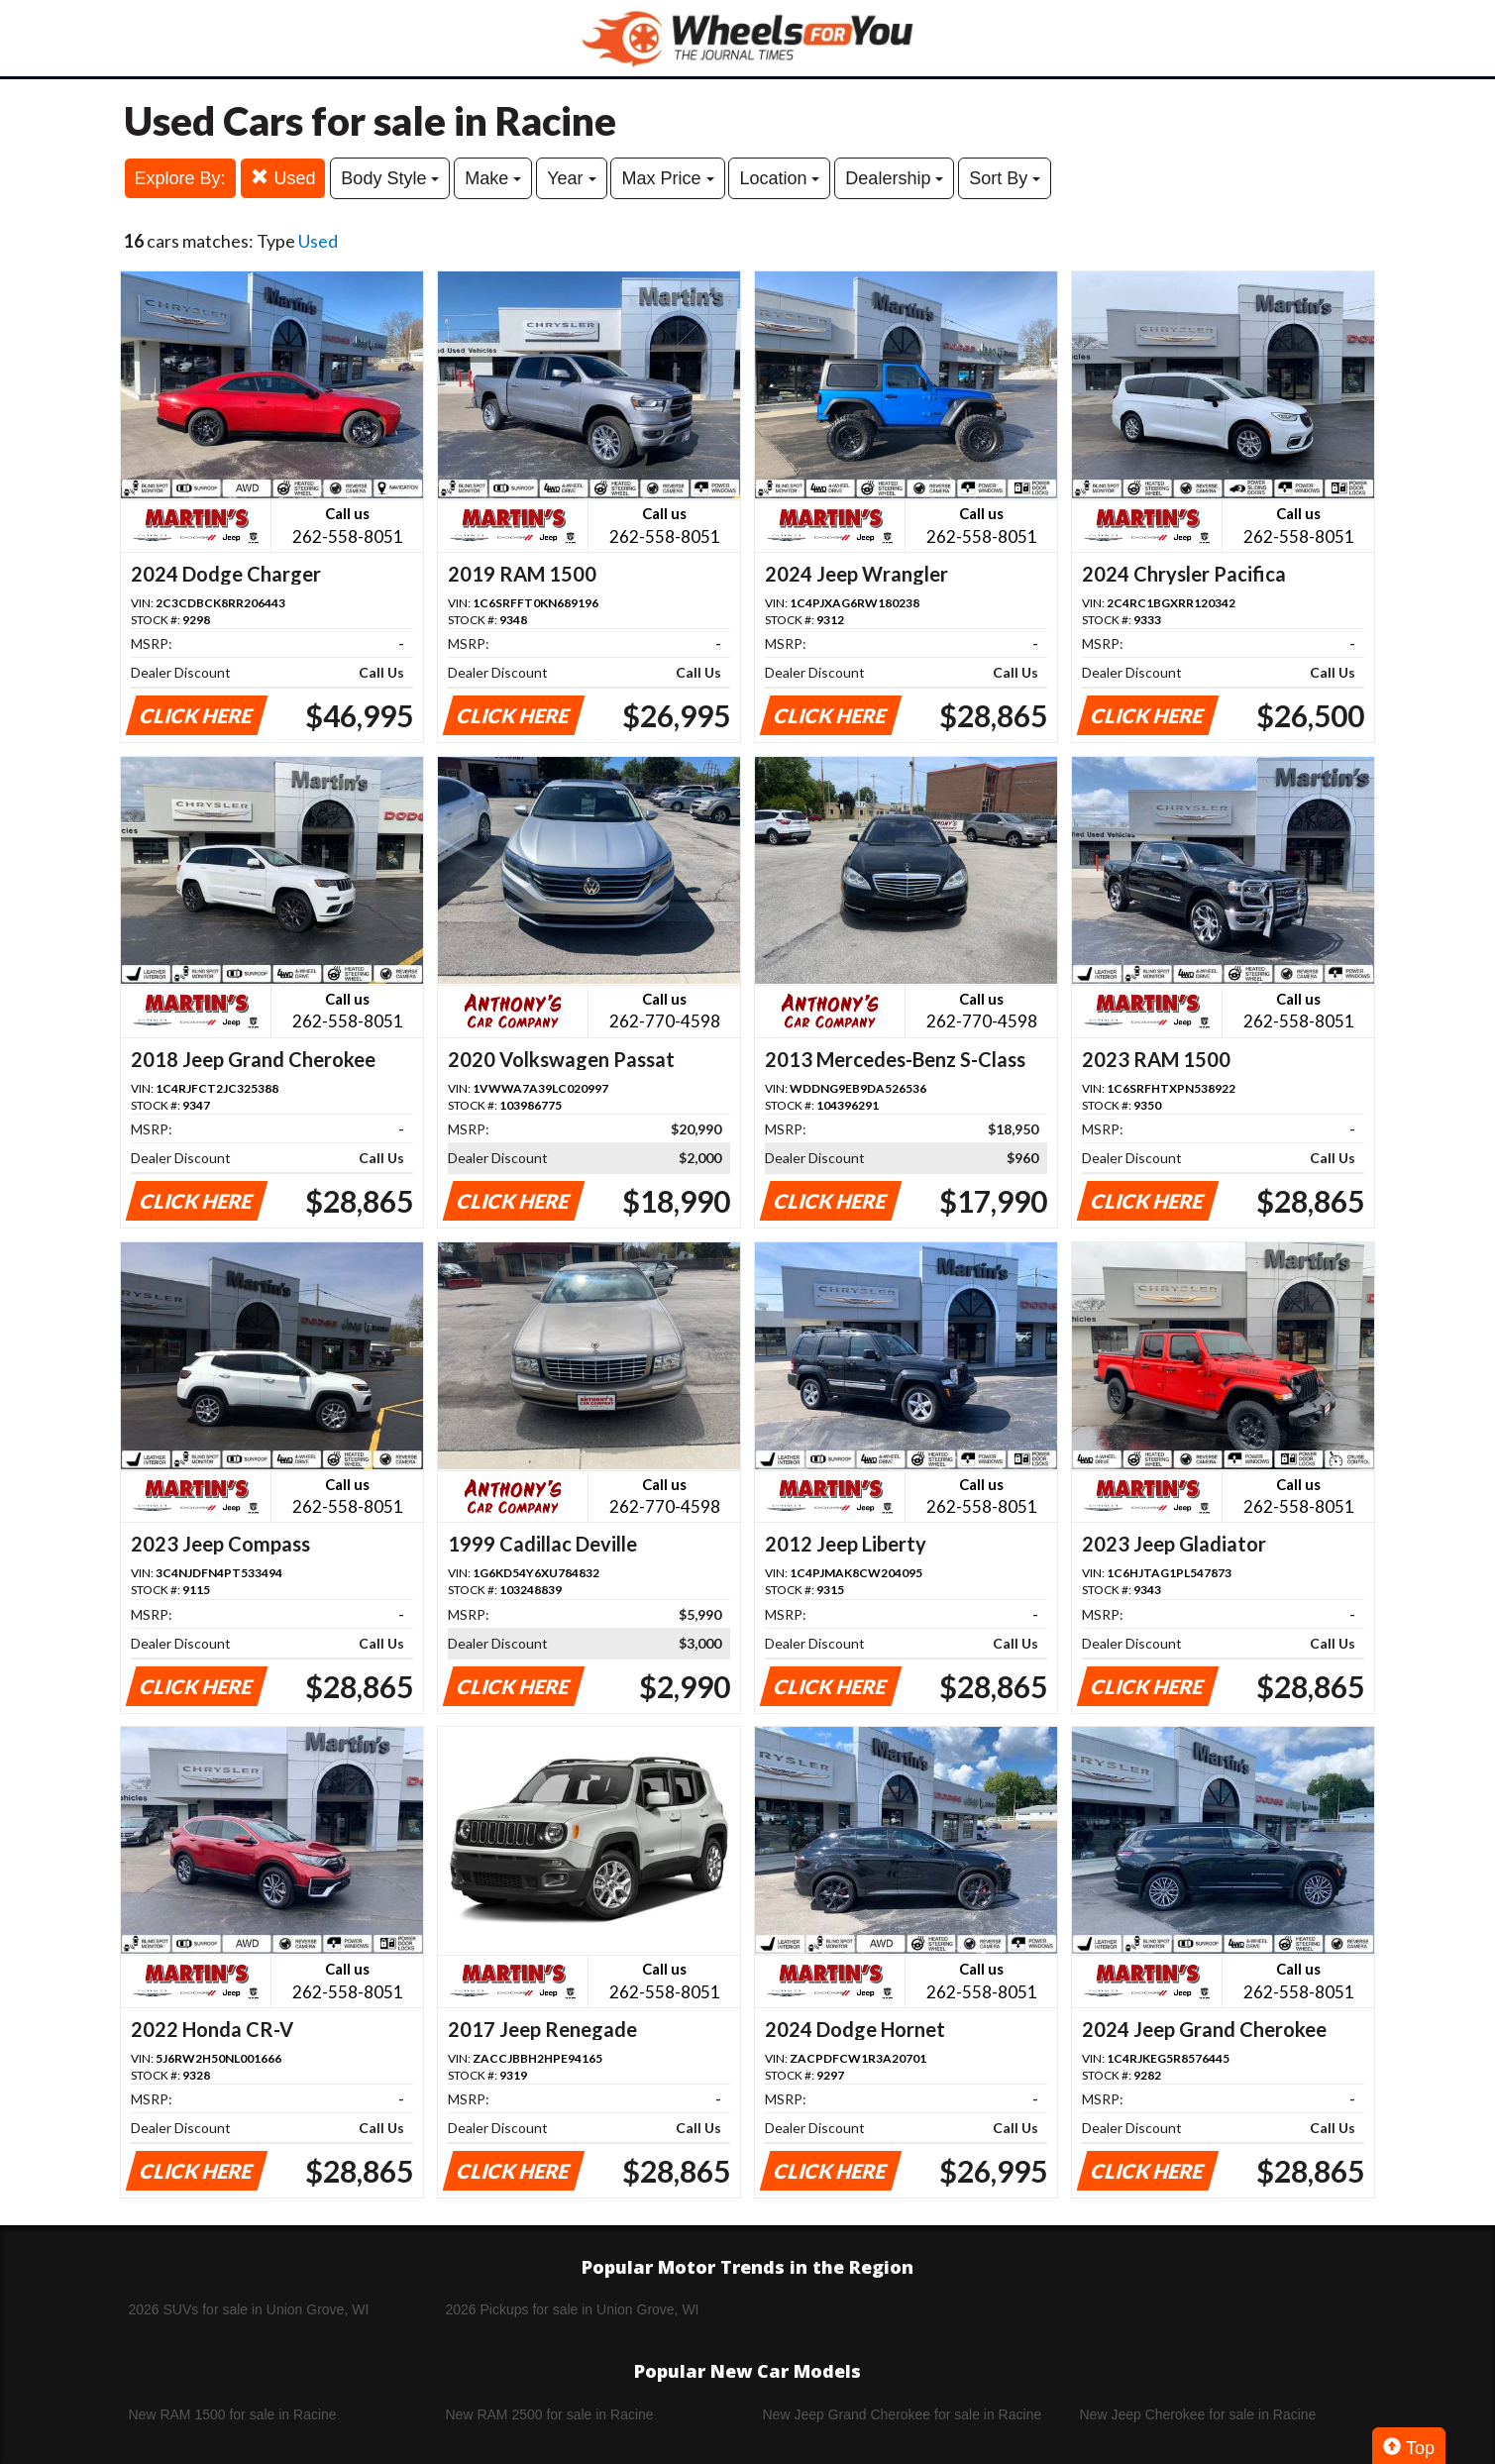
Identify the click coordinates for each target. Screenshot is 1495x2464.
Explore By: (180, 178)
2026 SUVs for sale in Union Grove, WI (249, 2309)
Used (283, 177)
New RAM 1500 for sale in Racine (233, 2414)
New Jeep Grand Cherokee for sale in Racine (902, 2414)
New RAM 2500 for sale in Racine (550, 2414)
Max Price (667, 178)
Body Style (390, 178)
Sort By (1004, 178)
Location (779, 178)
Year (571, 178)
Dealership (894, 178)
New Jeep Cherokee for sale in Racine (1198, 2414)
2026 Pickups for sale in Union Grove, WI (572, 2309)
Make (493, 178)
